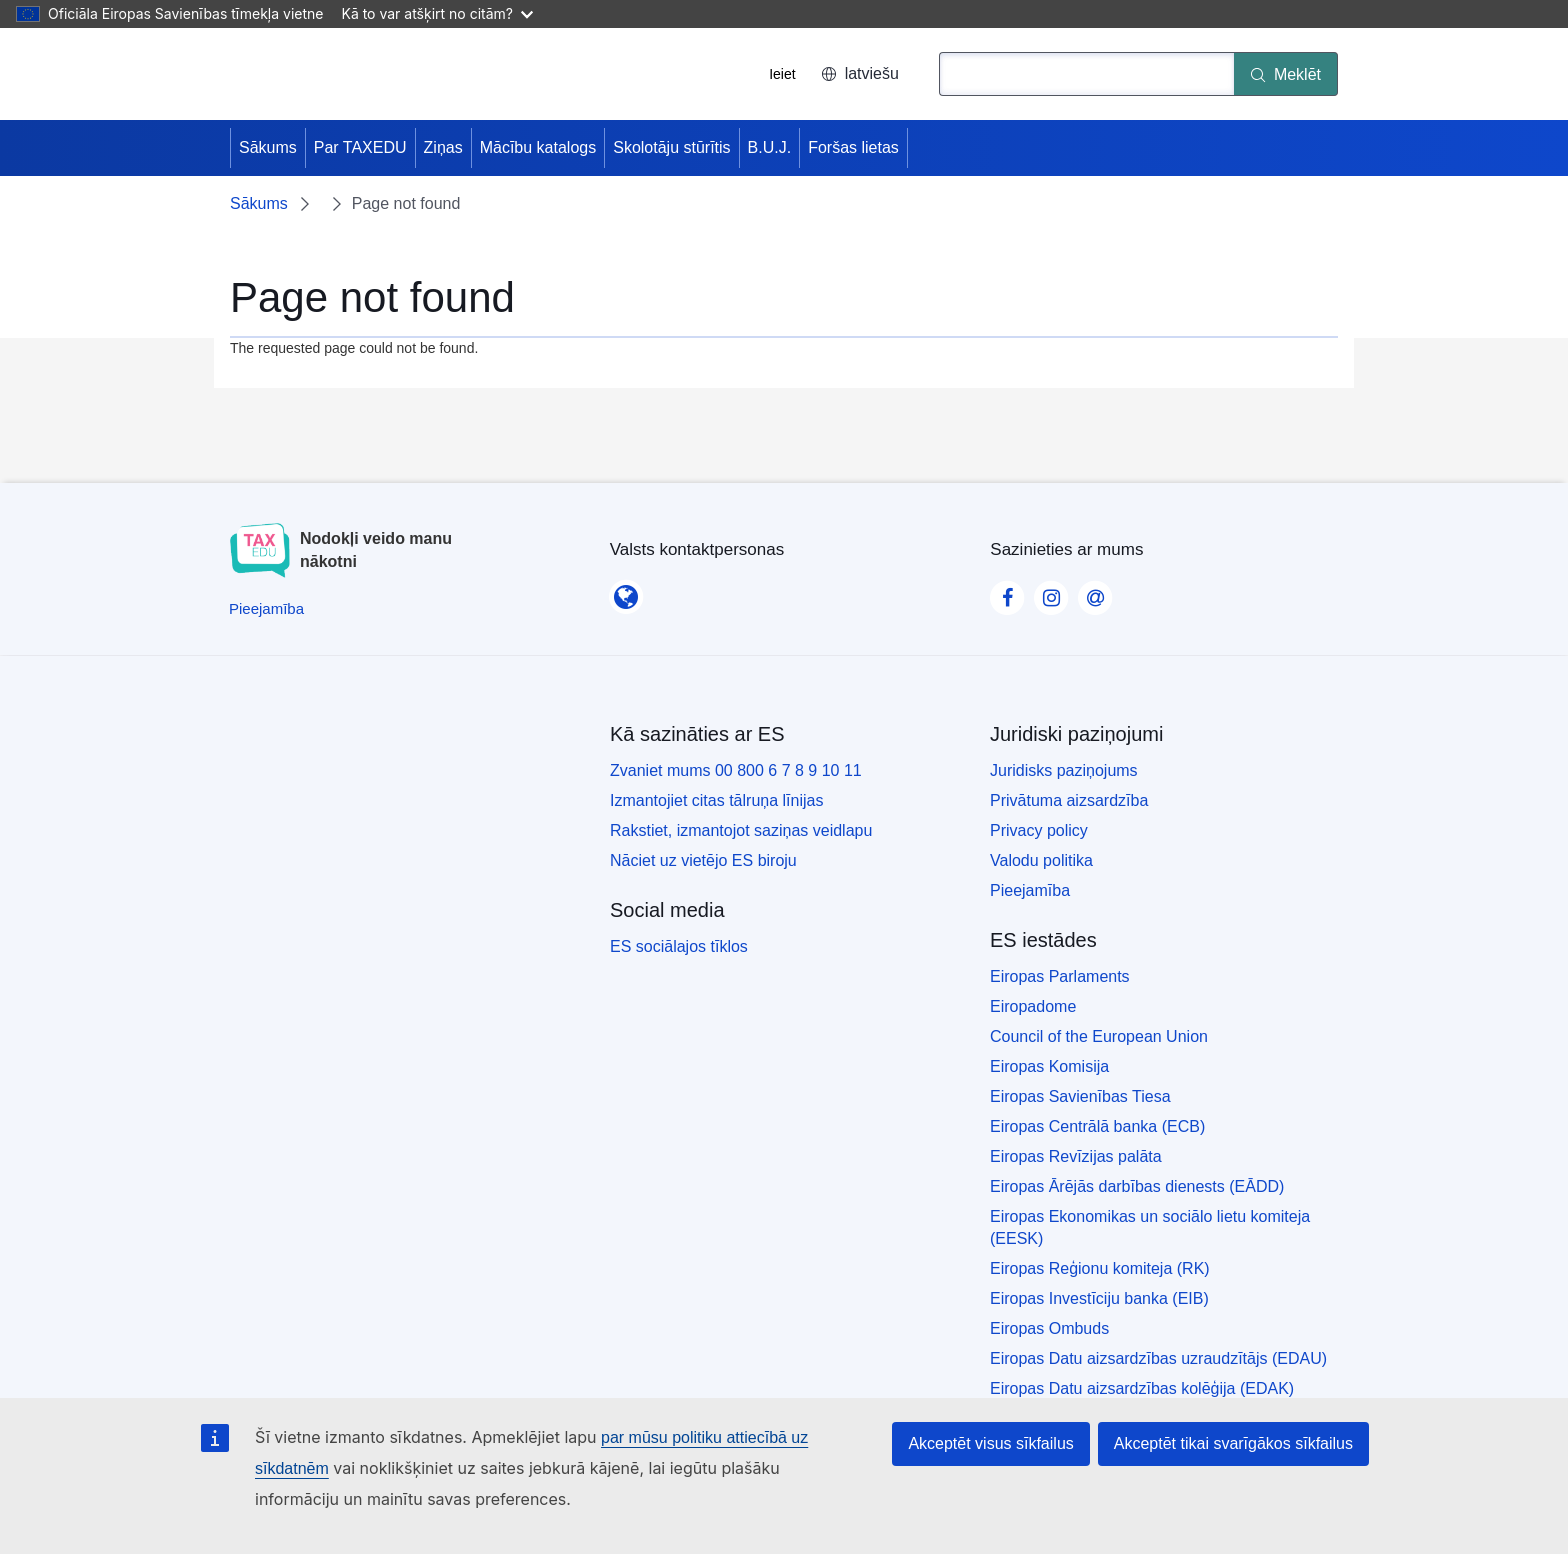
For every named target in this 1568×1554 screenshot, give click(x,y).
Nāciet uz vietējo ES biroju (703, 860)
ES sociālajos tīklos (679, 946)
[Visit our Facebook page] (1007, 592)
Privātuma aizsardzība (1069, 800)
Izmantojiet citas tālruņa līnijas (716, 800)
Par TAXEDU (360, 147)
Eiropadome (1033, 1006)
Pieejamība (1030, 890)
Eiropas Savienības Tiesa (1080, 1096)
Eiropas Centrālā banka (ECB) (1097, 1126)
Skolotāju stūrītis (671, 147)
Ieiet (782, 74)
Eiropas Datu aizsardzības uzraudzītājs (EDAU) (1158, 1358)
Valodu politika (1041, 860)
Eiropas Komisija (1049, 1066)
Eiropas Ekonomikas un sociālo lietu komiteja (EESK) (1150, 1227)
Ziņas (443, 147)
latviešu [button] (860, 73)
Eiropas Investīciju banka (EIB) (1099, 1298)
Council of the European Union (1099, 1036)
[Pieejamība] (266, 608)
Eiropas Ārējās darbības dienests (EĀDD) (1137, 1186)
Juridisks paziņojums (1064, 770)
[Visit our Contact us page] (1095, 592)
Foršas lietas (853, 147)
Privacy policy (1039, 830)
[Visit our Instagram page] (1051, 592)
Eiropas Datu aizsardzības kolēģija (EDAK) (1142, 1388)
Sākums (268, 147)
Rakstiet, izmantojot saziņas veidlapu (741, 830)
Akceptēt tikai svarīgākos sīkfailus (1233, 1443)
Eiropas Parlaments (1060, 976)
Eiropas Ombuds (1049, 1328)
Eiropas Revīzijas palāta (1076, 1156)
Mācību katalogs (538, 147)
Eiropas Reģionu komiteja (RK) (1100, 1268)
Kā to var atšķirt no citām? (437, 13)
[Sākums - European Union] (309, 74)
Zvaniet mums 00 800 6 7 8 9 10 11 (736, 770)
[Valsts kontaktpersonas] (626, 591)
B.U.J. (770, 147)
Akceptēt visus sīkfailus (990, 1443)
